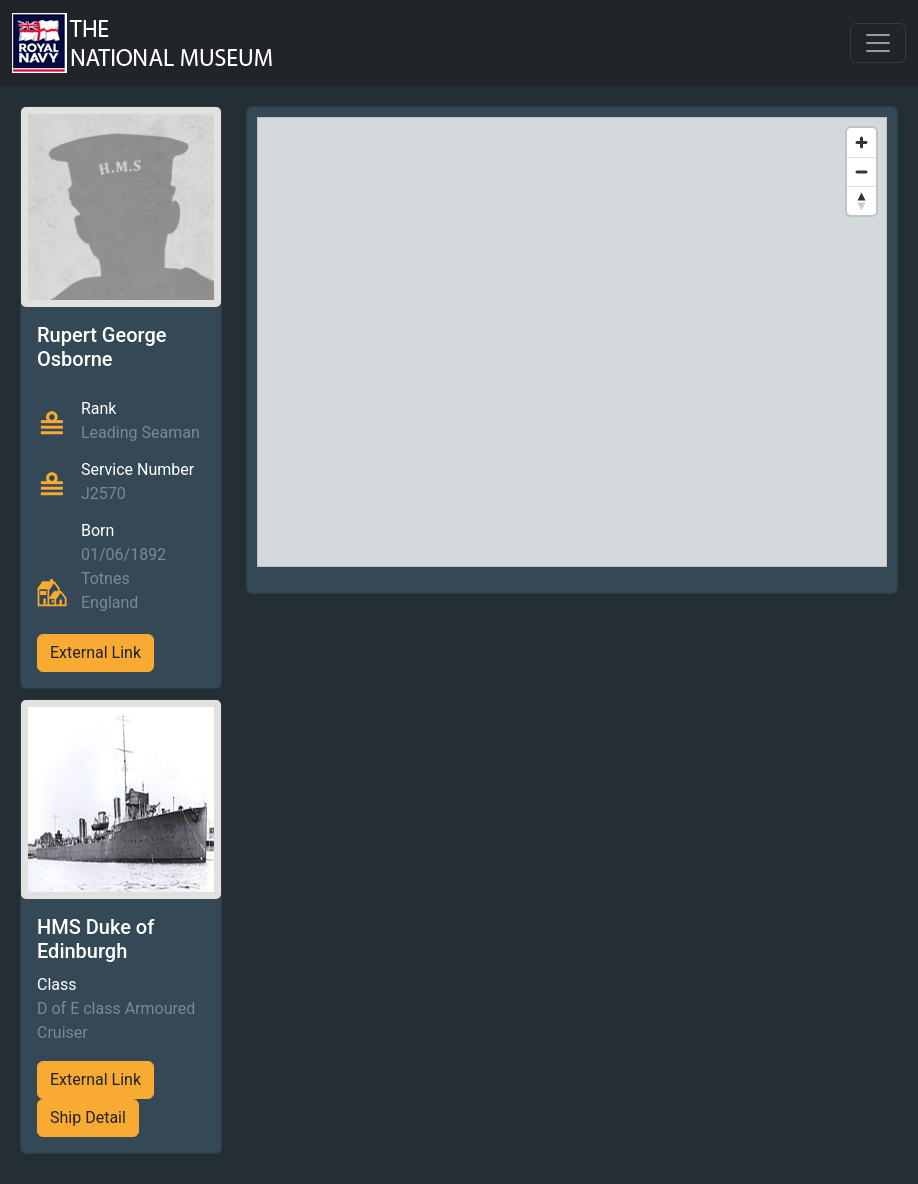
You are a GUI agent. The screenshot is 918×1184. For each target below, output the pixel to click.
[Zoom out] (861, 171)
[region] (572, 342)
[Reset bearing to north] (861, 200)
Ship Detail (88, 1117)
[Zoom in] (861, 142)
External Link (95, 652)
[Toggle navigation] (878, 43)
